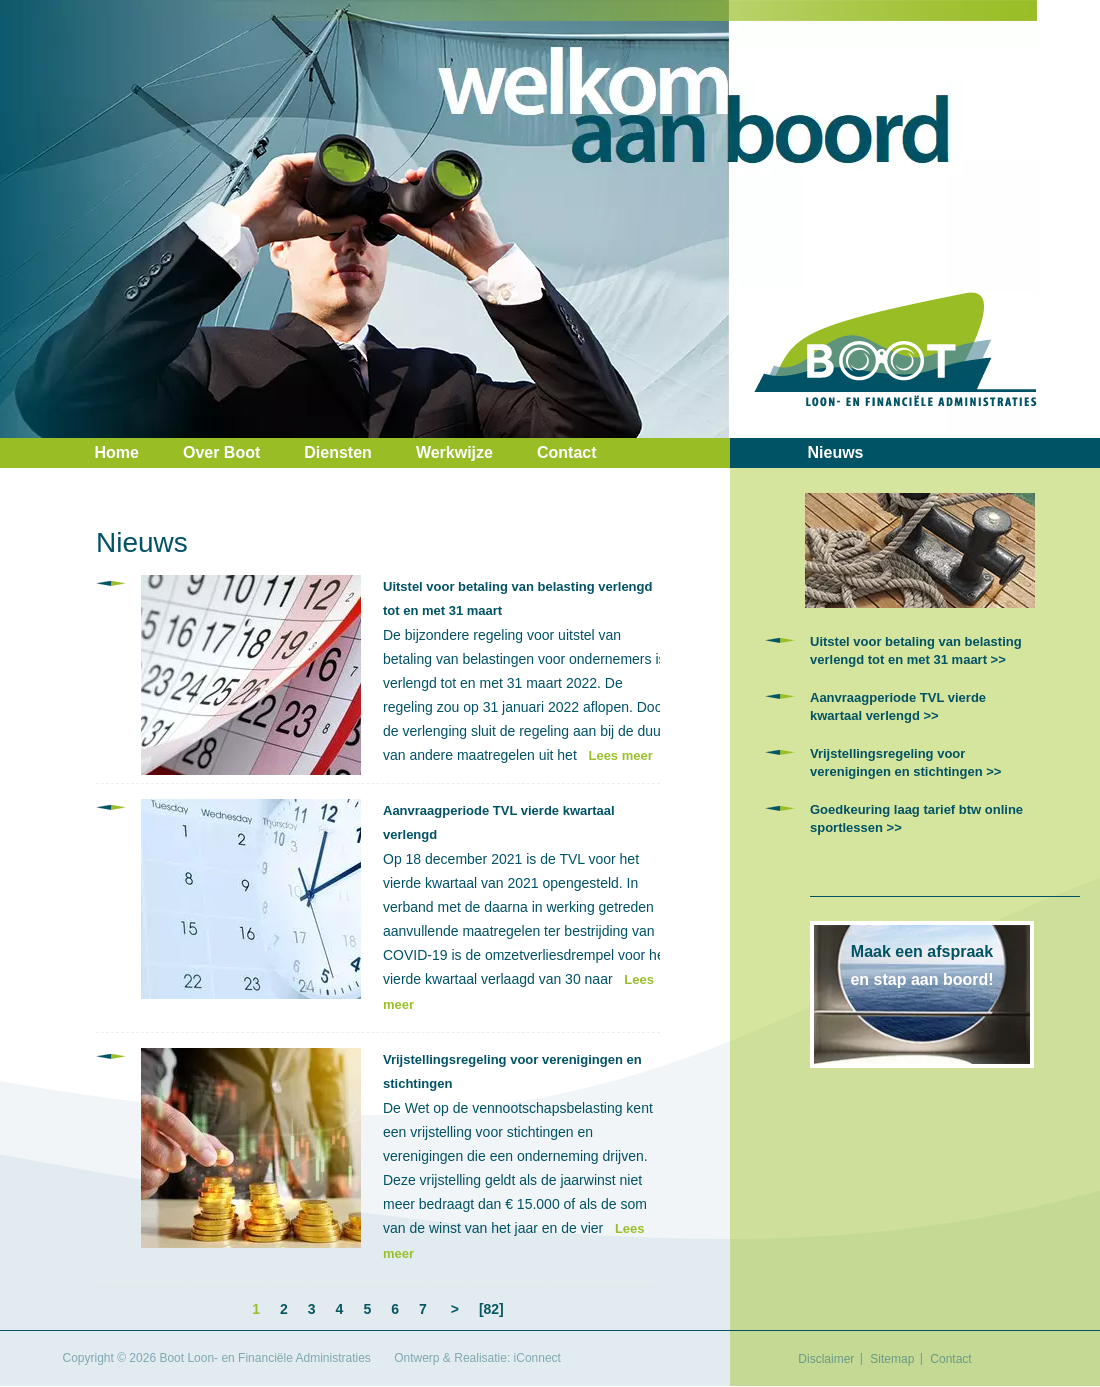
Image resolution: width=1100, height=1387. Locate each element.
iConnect (537, 1358)
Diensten (338, 452)
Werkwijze (454, 452)
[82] (491, 1309)
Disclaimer (826, 1359)
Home (117, 452)
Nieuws (836, 452)
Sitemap (892, 1359)
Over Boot (221, 452)
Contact (567, 452)
